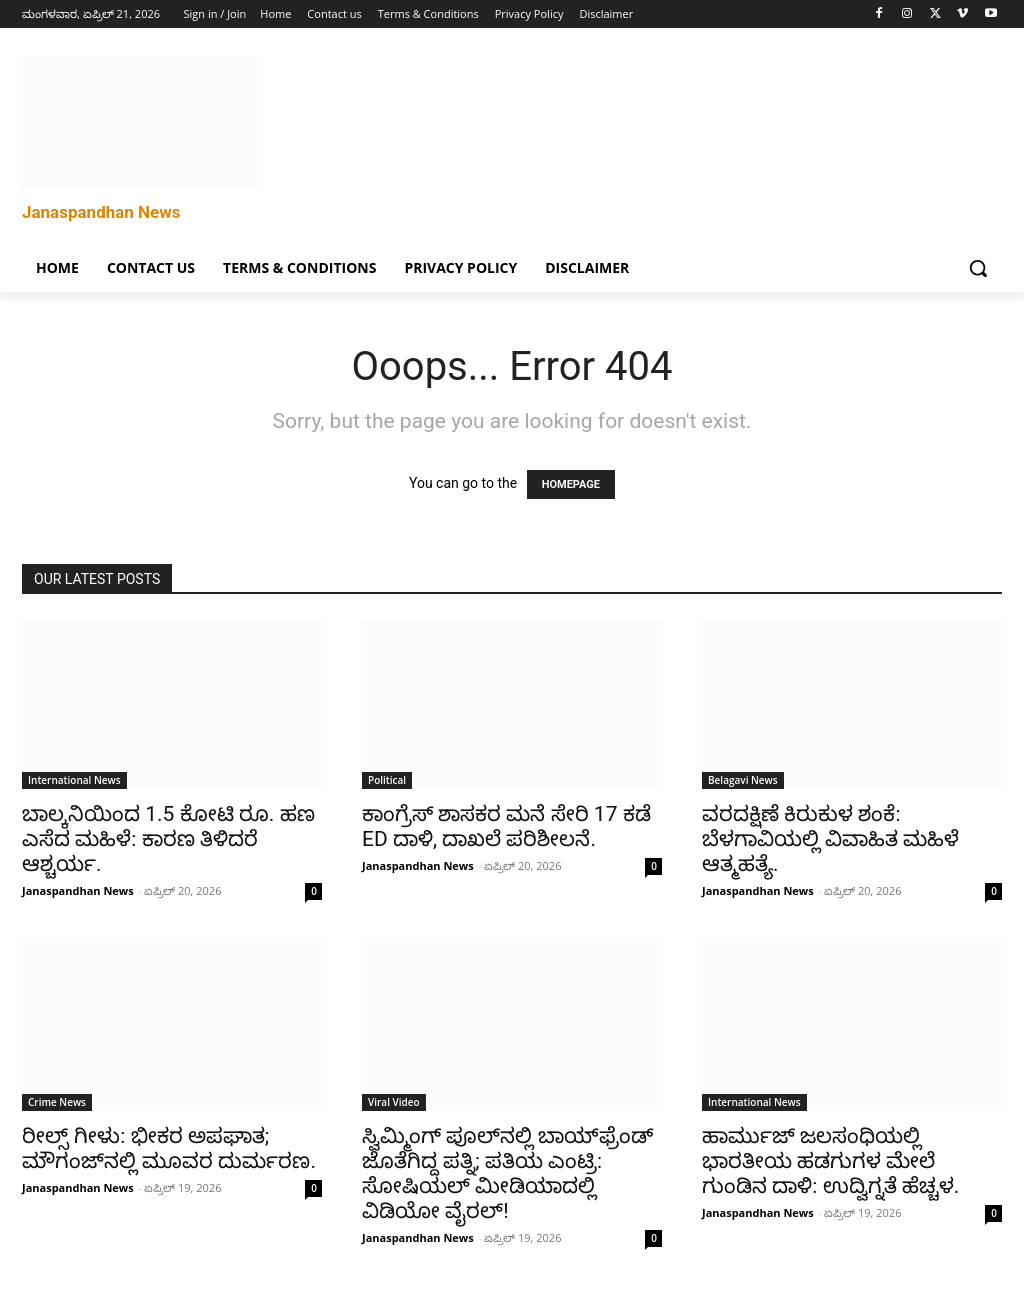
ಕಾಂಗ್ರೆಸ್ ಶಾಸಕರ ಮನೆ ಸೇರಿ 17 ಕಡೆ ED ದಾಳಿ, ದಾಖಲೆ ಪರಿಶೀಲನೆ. (506, 826)
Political (387, 780)
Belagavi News (743, 780)
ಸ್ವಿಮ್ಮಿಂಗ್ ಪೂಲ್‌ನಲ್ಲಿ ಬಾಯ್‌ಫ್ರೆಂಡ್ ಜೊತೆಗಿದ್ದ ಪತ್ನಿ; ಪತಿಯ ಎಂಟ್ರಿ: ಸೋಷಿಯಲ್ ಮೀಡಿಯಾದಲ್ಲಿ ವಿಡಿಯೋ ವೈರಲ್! (507, 1173)
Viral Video (394, 1102)
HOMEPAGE (571, 484)
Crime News (57, 1102)
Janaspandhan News (78, 890)
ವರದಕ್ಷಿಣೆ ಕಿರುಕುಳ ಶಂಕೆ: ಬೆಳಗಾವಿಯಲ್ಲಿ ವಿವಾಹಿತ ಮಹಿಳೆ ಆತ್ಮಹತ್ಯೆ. (830, 839)
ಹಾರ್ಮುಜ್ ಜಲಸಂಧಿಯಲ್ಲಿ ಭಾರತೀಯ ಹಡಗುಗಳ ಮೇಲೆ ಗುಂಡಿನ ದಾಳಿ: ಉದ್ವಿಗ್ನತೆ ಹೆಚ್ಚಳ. (830, 1161)
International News (74, 780)
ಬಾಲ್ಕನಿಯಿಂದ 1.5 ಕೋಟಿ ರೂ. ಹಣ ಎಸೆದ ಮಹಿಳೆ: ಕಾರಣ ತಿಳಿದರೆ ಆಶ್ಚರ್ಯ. (168, 839)
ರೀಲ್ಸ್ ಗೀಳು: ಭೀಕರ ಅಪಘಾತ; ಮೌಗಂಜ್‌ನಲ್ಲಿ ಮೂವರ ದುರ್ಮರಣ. (169, 1148)
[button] (978, 268)
